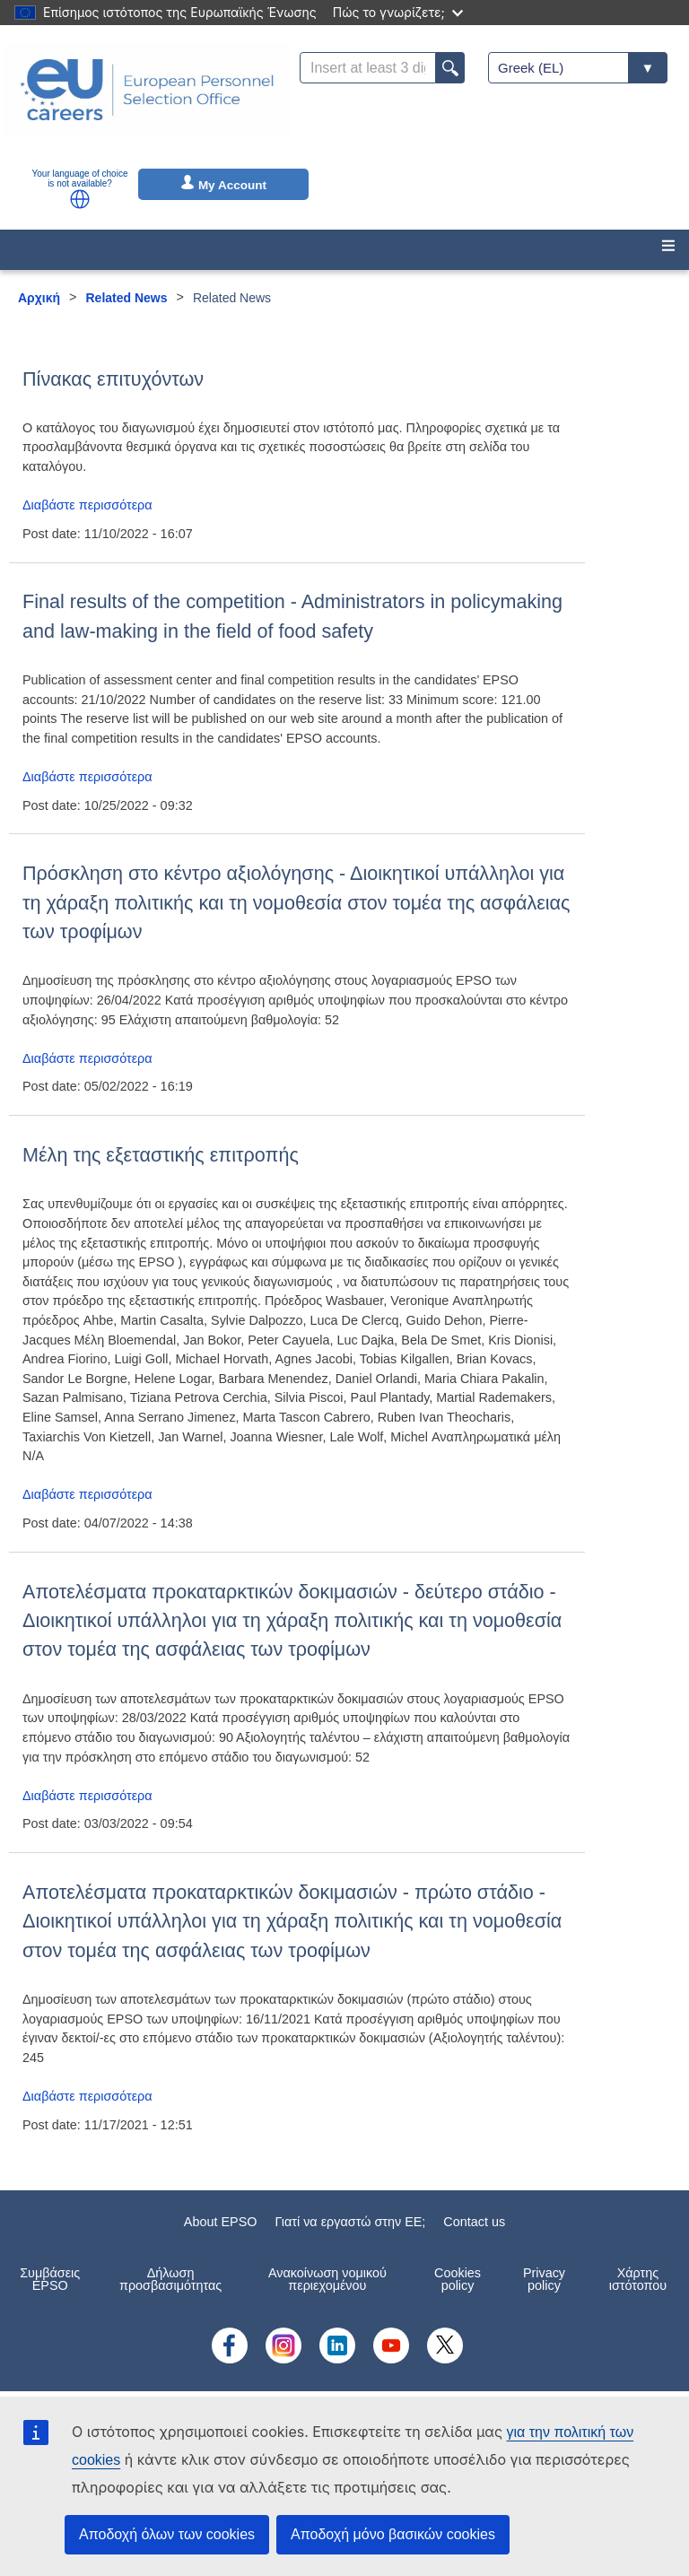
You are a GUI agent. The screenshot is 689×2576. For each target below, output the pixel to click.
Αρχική (39, 298)
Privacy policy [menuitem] (544, 2279)
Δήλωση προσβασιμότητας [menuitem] (170, 2279)
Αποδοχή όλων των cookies (167, 2534)
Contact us (474, 2222)
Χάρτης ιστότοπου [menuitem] (638, 2279)
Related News (127, 298)
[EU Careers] (147, 101)
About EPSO (220, 2222)
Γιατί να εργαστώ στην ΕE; (350, 2222)
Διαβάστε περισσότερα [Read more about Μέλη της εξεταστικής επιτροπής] (87, 1494)
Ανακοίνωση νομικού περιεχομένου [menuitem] (327, 2279)
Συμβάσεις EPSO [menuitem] (50, 2279)
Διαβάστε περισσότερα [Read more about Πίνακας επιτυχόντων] (87, 505)
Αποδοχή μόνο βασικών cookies (393, 2534)
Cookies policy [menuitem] (457, 2279)
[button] (80, 199)
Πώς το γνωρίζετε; (398, 12)
